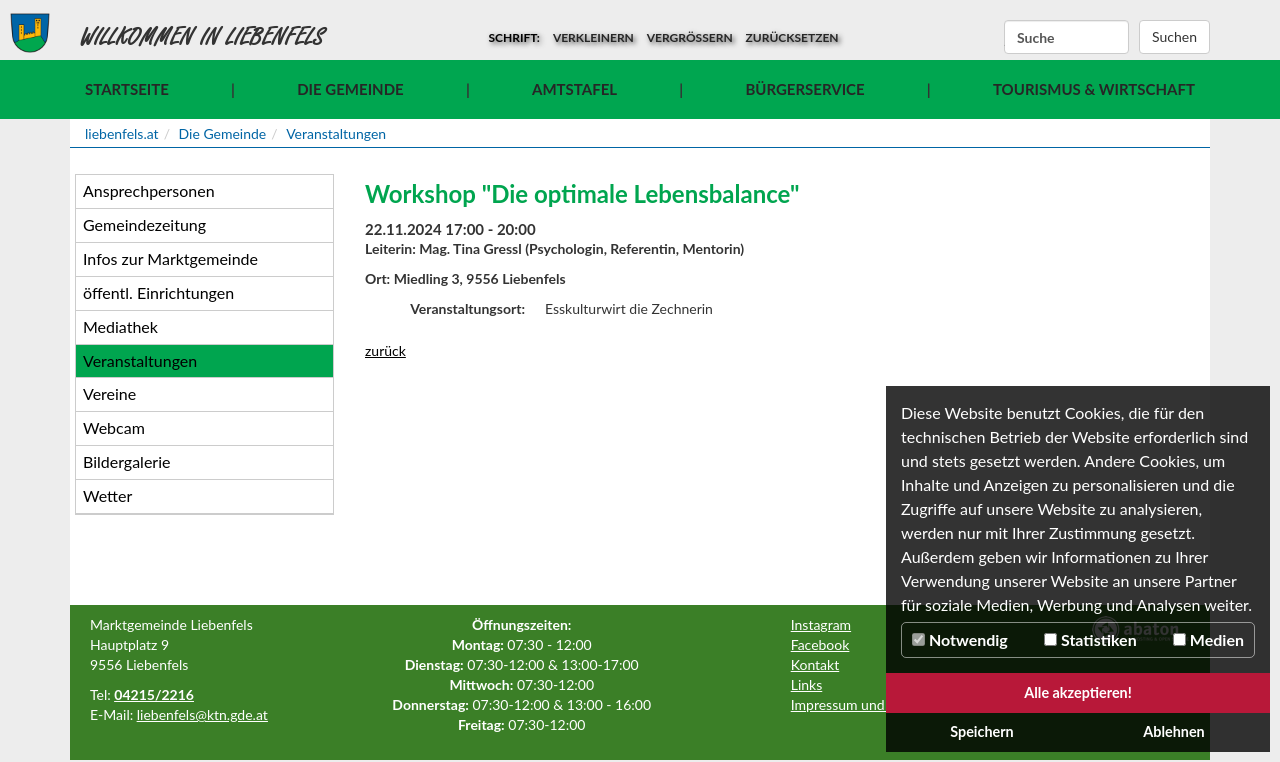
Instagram (821, 624)
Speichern (982, 731)
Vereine (109, 393)
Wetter (107, 495)
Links (807, 684)
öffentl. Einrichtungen (158, 292)
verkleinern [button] (593, 37)
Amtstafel (574, 89)
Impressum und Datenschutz (878, 704)
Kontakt (815, 664)
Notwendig (960, 639)
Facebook (820, 644)
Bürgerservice (804, 89)
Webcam (114, 427)
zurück (385, 350)
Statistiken (1090, 639)
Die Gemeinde (350, 89)
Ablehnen (1173, 731)
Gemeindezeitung (144, 224)
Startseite (127, 89)
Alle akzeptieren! (1078, 692)
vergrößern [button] (690, 37)
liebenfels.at (122, 133)
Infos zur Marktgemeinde (170, 258)
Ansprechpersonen (149, 190)
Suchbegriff (1004, 38)
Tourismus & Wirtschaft (1094, 89)
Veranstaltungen (336, 133)
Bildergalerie (126, 461)
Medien (1208, 639)
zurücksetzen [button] (792, 37)
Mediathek (120, 326)
